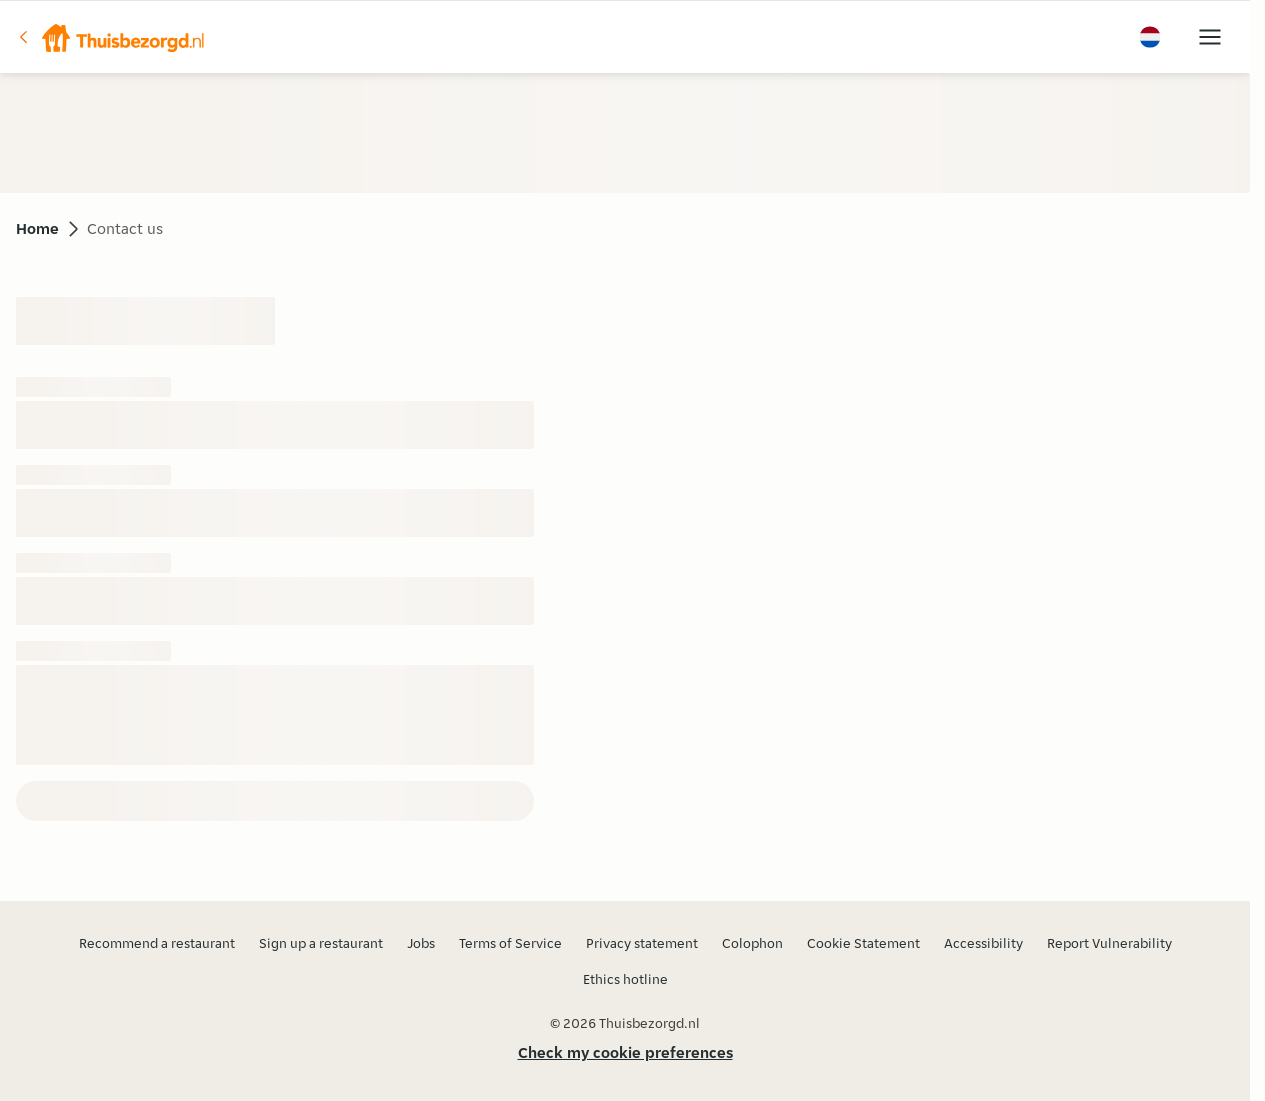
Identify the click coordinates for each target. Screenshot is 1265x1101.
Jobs (421, 943)
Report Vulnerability (1109, 943)
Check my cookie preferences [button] (625, 1052)
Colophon (752, 943)
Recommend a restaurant (157, 943)
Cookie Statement (863, 943)
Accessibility (983, 943)
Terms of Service (510, 943)
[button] (111, 37)
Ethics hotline (625, 979)
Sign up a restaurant (321, 943)
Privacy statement (642, 943)
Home (37, 228)
